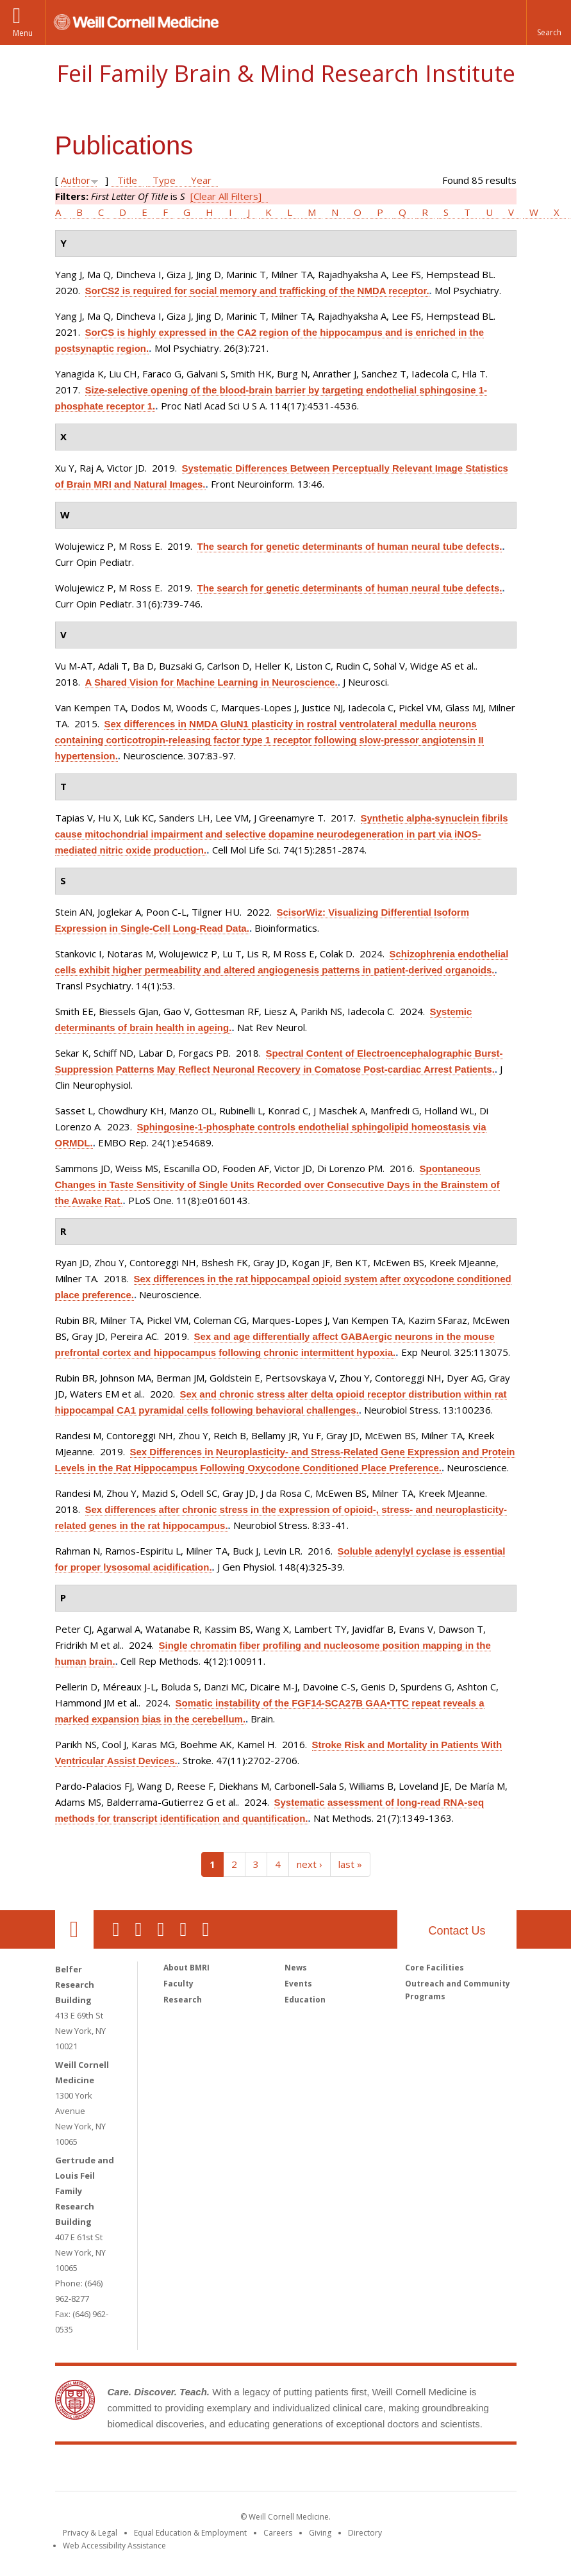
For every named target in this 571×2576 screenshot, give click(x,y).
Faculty (178, 1983)
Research (182, 1999)
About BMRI (186, 1967)
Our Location (74, 1929)
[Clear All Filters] (225, 196)
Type (164, 180)
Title (127, 180)
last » (350, 1864)
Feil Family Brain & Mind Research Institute (285, 73)
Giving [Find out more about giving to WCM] (320, 2532)
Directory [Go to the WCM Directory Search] (365, 2532)
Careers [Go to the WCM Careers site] (277, 2532)
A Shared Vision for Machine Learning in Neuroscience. (211, 682)
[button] (548, 22)
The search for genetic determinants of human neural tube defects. (349, 546)
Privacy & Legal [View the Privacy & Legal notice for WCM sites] (90, 2532)
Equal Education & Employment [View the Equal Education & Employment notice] (190, 2532)
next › (309, 1864)
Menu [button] (23, 33)
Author (75, 180)
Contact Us (456, 1930)
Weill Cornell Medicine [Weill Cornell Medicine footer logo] (192, 2470)
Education (305, 1999)
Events (298, 1983)
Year (201, 180)
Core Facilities (434, 1967)
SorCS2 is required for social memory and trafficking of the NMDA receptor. (257, 290)
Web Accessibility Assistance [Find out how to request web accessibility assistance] (114, 2545)
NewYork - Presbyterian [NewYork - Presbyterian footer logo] (392, 2470)
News (296, 1967)
